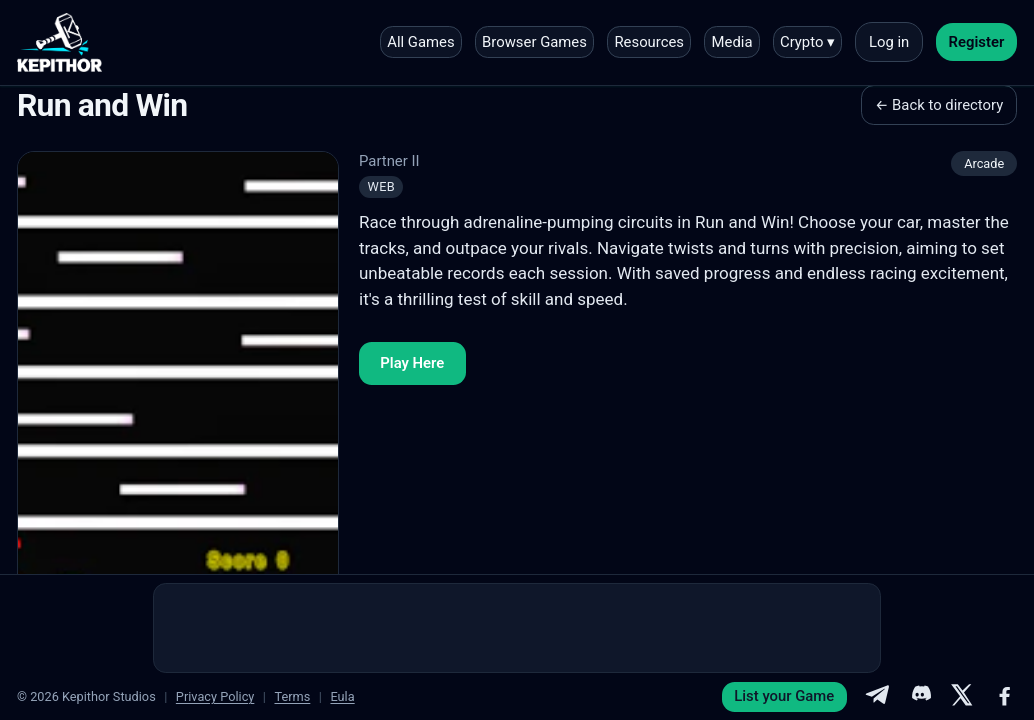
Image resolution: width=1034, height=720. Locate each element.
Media (732, 42)
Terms (292, 696)
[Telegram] (877, 697)
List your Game (784, 696)
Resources (649, 42)
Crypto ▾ (807, 42)
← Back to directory (939, 105)
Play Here (412, 363)
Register (977, 42)
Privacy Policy (215, 696)
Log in (889, 42)
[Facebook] (1005, 697)
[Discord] (920, 697)
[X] (962, 697)
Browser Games (534, 42)
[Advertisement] (517, 628)
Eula (342, 696)
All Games (420, 42)
